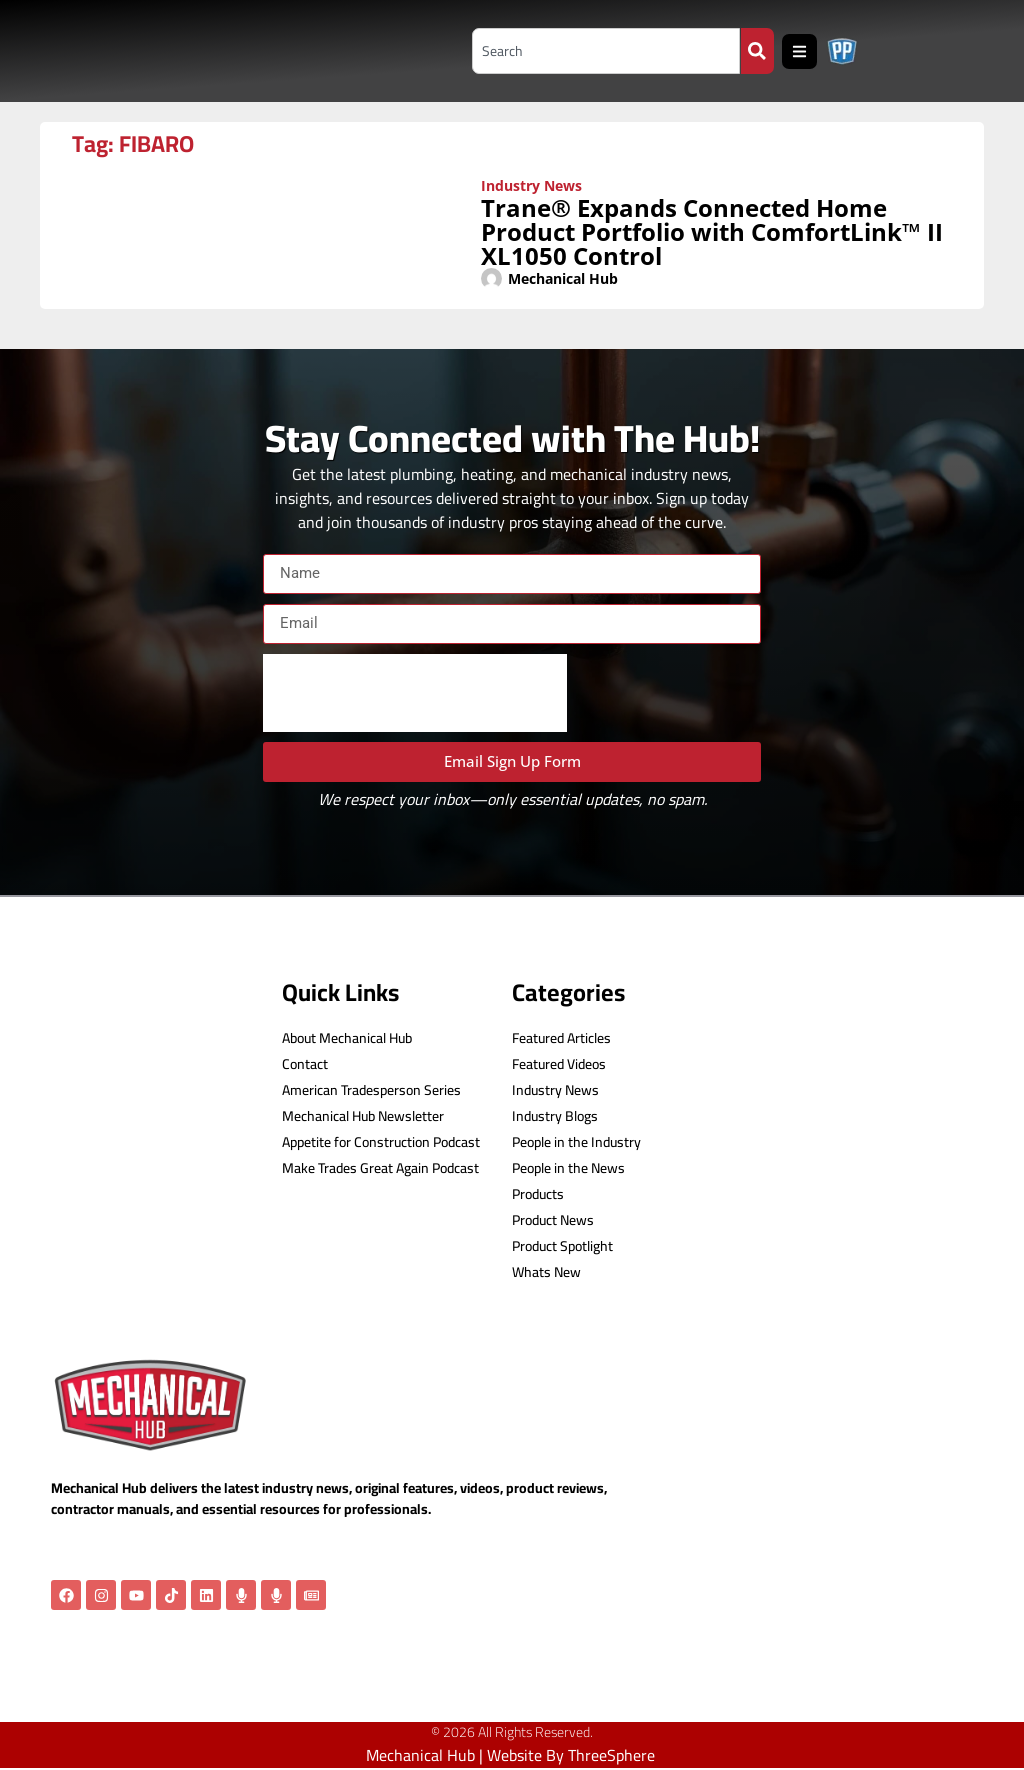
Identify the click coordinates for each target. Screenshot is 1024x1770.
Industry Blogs (555, 1116)
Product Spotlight (562, 1246)
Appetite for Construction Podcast (381, 1142)
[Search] (757, 51)
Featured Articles (561, 1038)
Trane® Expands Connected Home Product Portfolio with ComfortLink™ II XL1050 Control (712, 231)
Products (538, 1194)
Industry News (531, 185)
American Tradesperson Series (371, 1090)
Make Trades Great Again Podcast (380, 1168)
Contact (305, 1064)
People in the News (568, 1168)
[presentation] (415, 693)
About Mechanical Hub (347, 1038)
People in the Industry (576, 1142)
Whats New (546, 1272)
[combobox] (601, 51)
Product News (553, 1220)
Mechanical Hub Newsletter (363, 1116)
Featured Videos (559, 1064)
